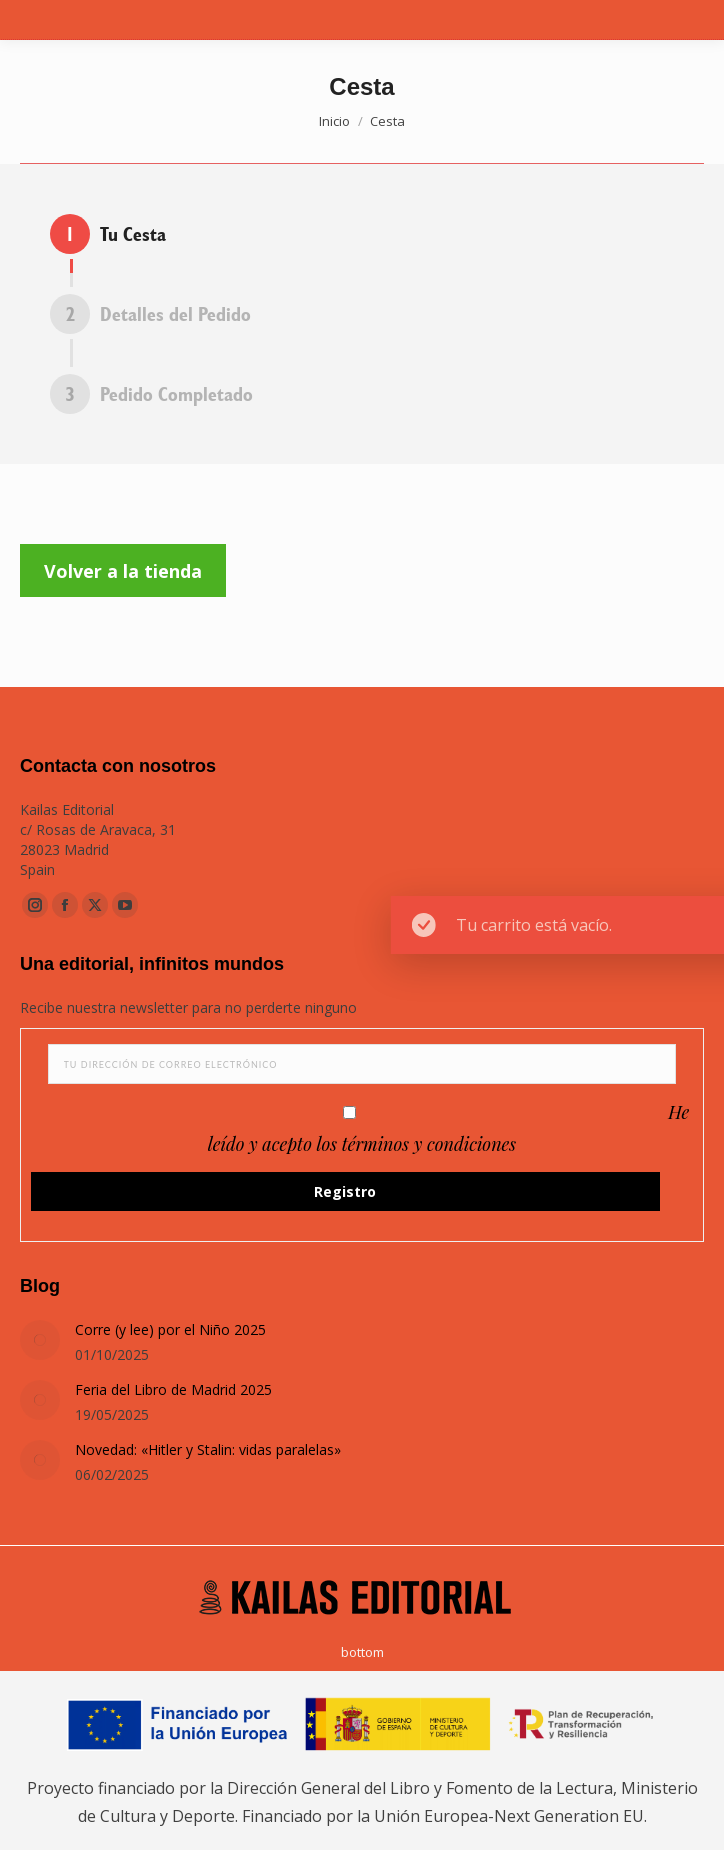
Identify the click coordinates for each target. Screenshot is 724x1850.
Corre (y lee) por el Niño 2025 (170, 1329)
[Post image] (40, 1340)
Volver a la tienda (123, 571)
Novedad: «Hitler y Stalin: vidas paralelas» (208, 1449)
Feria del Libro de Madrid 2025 (173, 1389)
